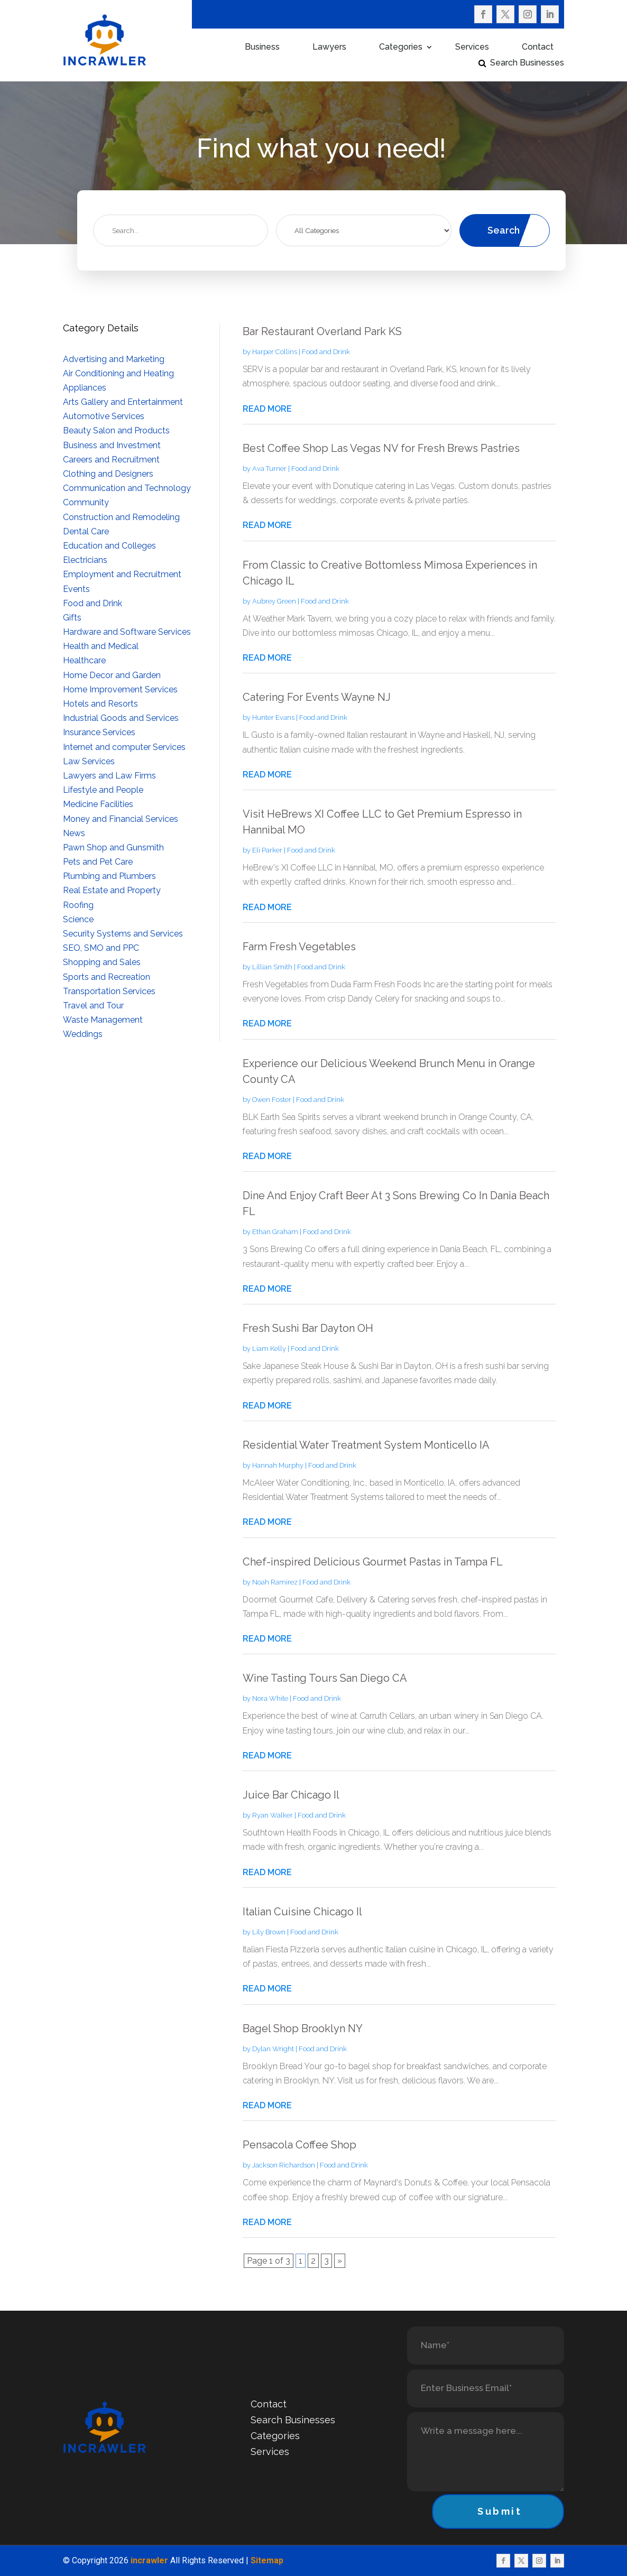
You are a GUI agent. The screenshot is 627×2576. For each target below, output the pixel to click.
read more (267, 409)
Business (262, 47)
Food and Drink (326, 352)
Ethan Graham (275, 1232)
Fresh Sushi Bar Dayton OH (308, 1328)
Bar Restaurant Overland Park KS (322, 331)
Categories (400, 47)
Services (472, 47)
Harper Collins (274, 352)
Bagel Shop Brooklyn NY (303, 2028)
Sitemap (267, 2560)
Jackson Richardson (283, 2165)
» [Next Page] (339, 2261)
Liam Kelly (269, 1348)
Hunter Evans (273, 717)
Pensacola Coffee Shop (299, 2144)
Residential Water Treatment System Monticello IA (366, 1445)
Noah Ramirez (275, 1582)
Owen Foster (271, 1100)
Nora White (270, 1698)
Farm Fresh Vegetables (299, 946)
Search (503, 230)
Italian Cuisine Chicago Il (302, 1911)
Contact (538, 47)
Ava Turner (269, 468)
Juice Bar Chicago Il (291, 1795)
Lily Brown (268, 1932)
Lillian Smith (272, 967)
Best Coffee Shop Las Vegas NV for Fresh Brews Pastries (381, 448)
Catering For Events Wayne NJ (317, 697)
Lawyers (329, 47)
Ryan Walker (272, 1815)
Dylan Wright (273, 2049)
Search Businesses (527, 63)
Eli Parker (267, 850)
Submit (499, 2511)
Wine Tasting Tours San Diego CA (325, 1678)
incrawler (149, 2560)
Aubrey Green (274, 601)
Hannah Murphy (277, 1465)
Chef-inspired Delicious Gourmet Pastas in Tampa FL (373, 1561)
